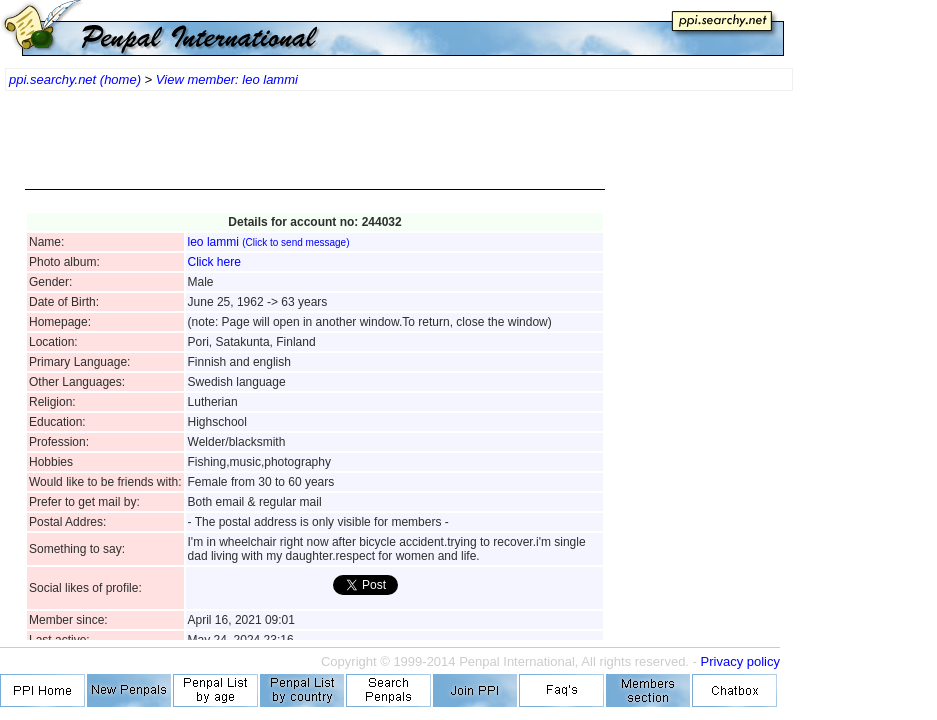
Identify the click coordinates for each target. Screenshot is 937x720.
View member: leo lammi (227, 79)
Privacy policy (740, 661)
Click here (214, 262)
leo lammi (269, 242)
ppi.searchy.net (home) (75, 79)
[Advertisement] (315, 150)
